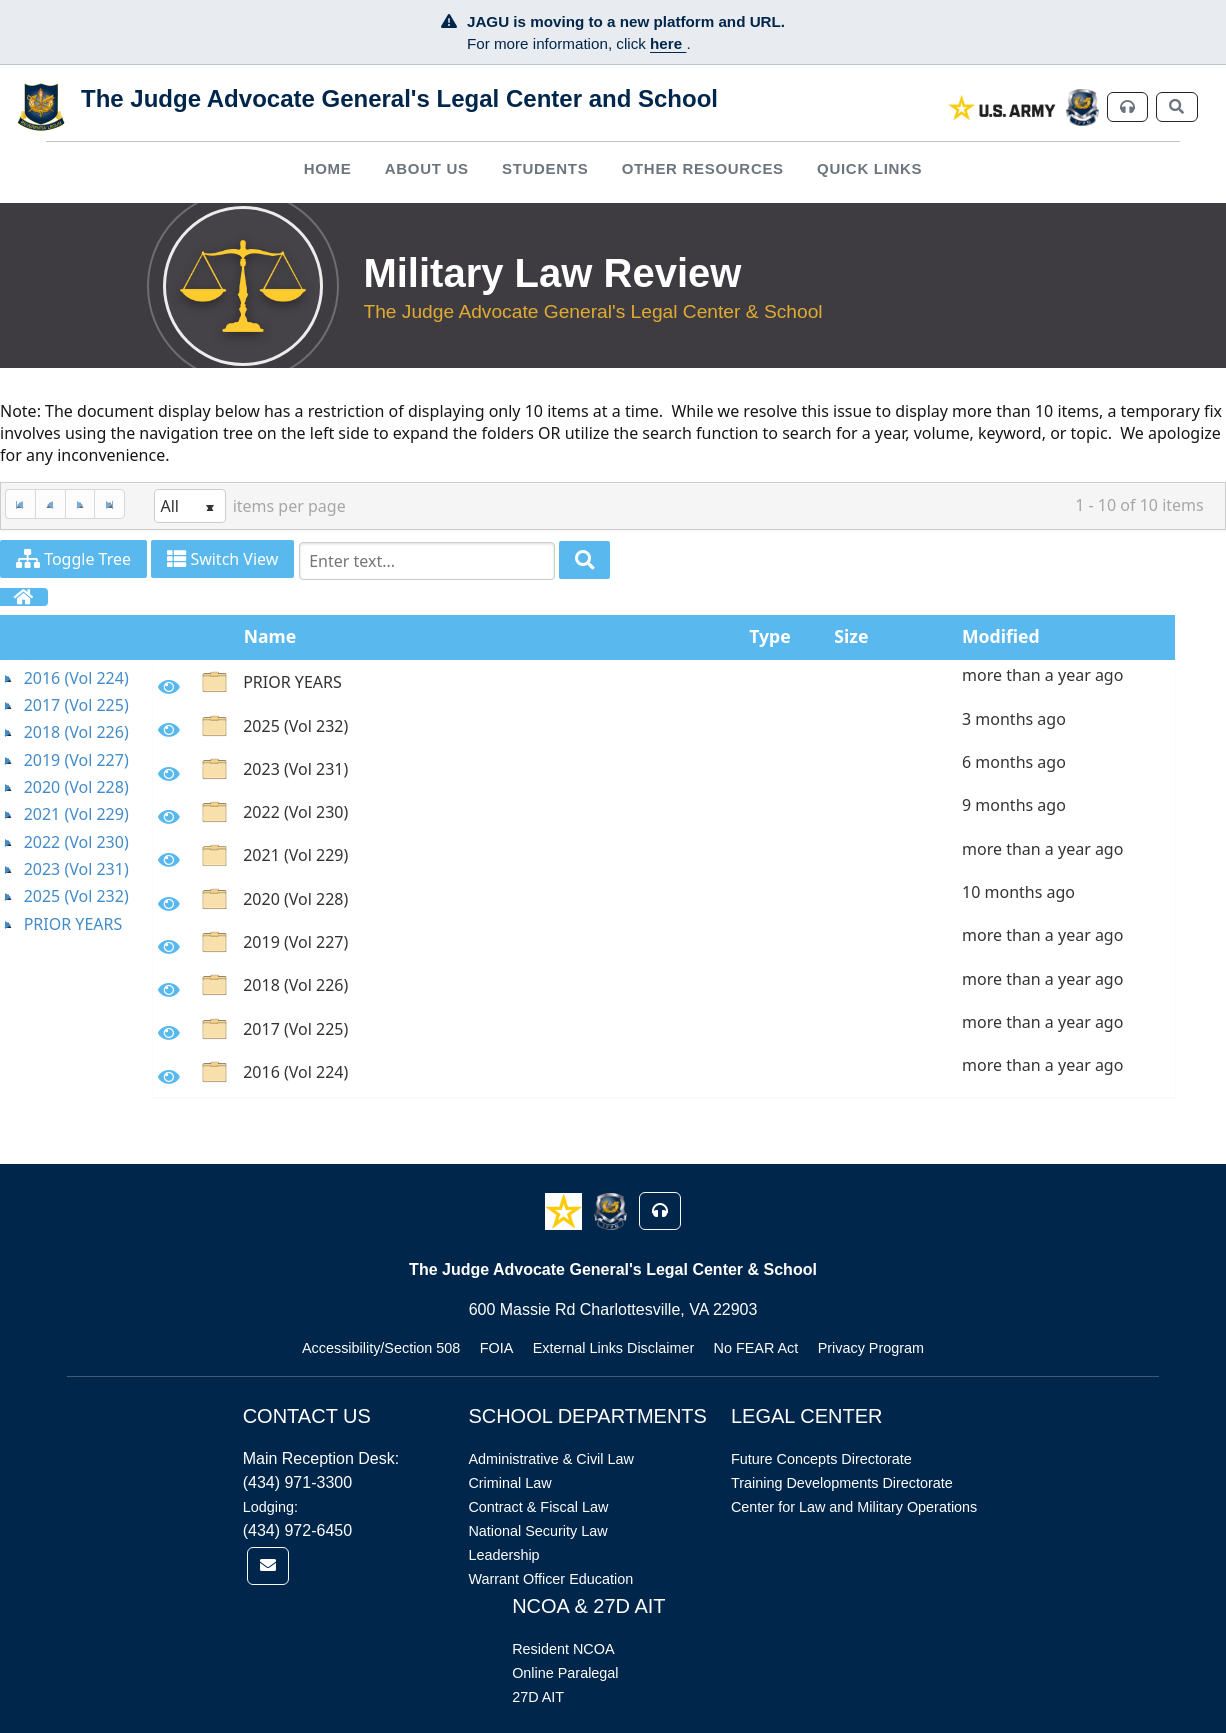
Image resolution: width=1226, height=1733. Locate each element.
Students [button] (545, 168)
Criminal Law (509, 1483)
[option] (664, 685)
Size (851, 636)
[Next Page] (80, 504)
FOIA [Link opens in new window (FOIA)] (497, 1348)
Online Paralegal (565, 1673)
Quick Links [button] (869, 168)
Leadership (503, 1555)
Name (270, 636)
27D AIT (538, 1697)
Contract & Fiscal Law (538, 1507)
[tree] (76, 801)
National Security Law (537, 1531)
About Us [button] (427, 168)
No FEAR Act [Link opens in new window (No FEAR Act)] (756, 1348)
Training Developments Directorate (842, 1483)
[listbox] (190, 506)
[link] (1002, 107)
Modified (1001, 636)
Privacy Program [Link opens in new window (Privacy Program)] (871, 1348)
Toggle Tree (73, 559)
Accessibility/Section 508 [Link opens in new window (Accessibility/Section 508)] (381, 1348)
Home (328, 168)
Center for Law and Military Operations (854, 1507)
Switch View (222, 559)
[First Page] (20, 504)
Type (769, 636)
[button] (565, 1210)
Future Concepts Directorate (821, 1459)
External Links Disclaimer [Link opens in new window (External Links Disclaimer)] (614, 1348)
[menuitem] (327, 168)
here (668, 43)
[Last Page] (109, 504)
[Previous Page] (50, 504)
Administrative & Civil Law (551, 1459)
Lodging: (270, 1507)
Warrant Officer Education (550, 1579)
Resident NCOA (563, 1649)
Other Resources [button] (703, 168)
